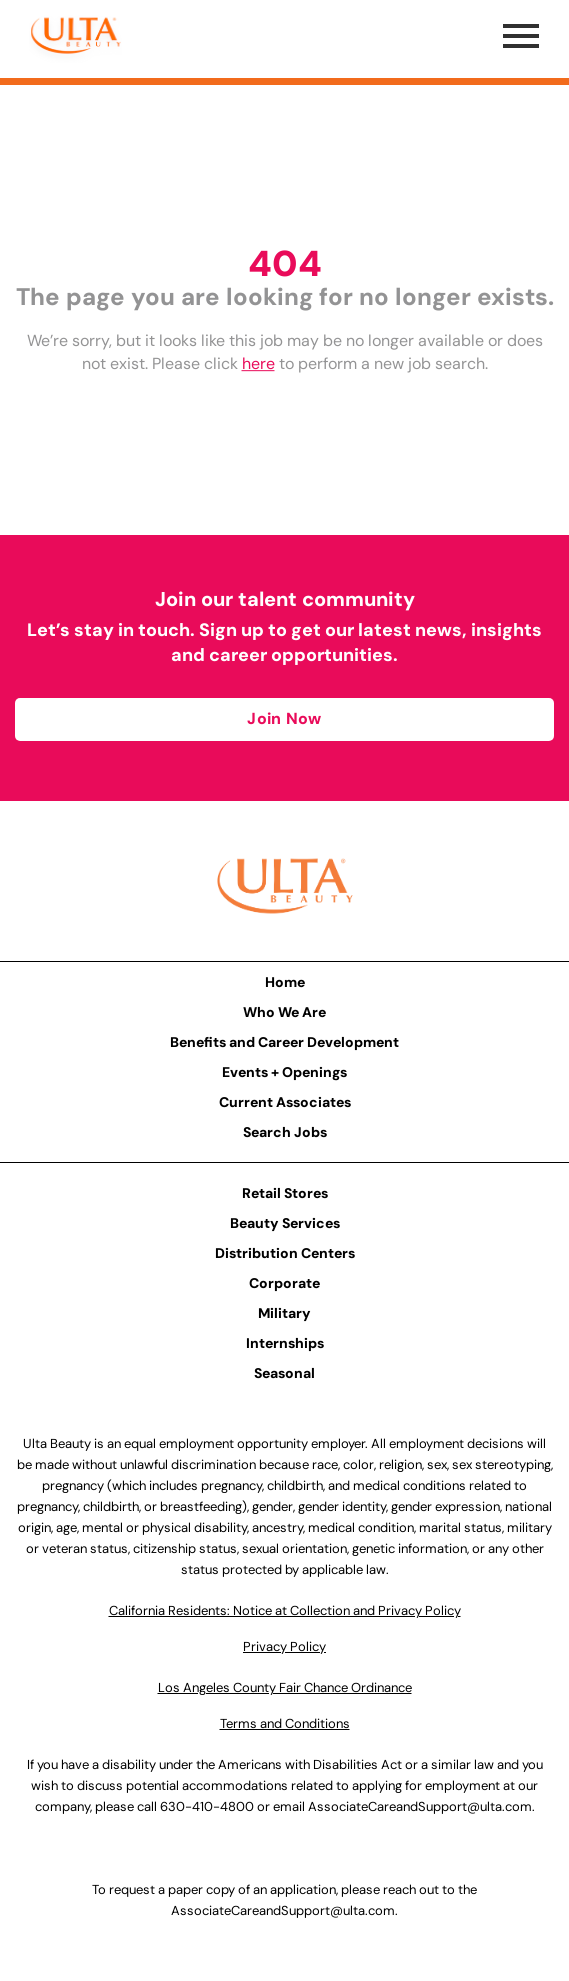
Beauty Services (285, 1223)
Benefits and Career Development (284, 1042)
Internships (285, 1343)
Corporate (284, 1283)
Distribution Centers (285, 1253)
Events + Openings (284, 1072)
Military (284, 1313)
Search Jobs (285, 1132)
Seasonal (284, 1373)
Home (285, 982)
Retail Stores (285, 1193)
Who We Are (284, 1012)
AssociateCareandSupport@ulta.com (420, 1806)
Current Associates (285, 1102)
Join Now (284, 718)
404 (285, 263)
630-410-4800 (207, 1806)
